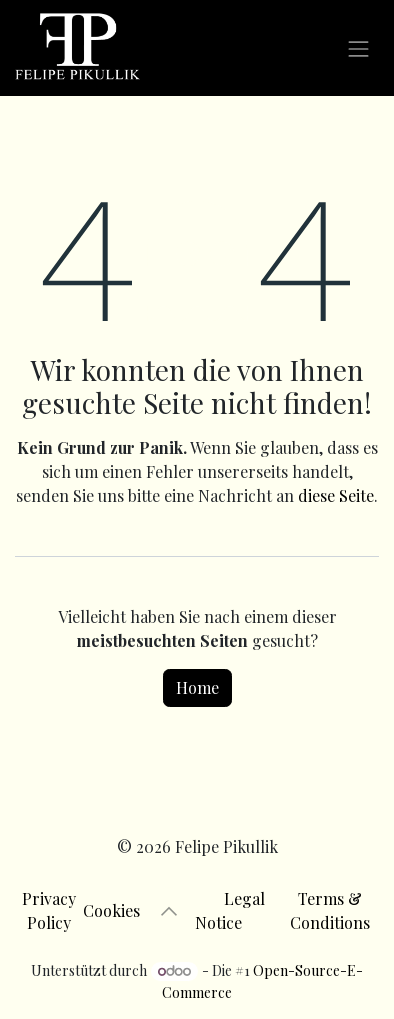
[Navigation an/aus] (359, 47)
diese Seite (336, 495)
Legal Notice (232, 910)
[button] (169, 911)
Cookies (117, 910)
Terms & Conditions (330, 910)
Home (197, 687)
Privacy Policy (49, 910)
